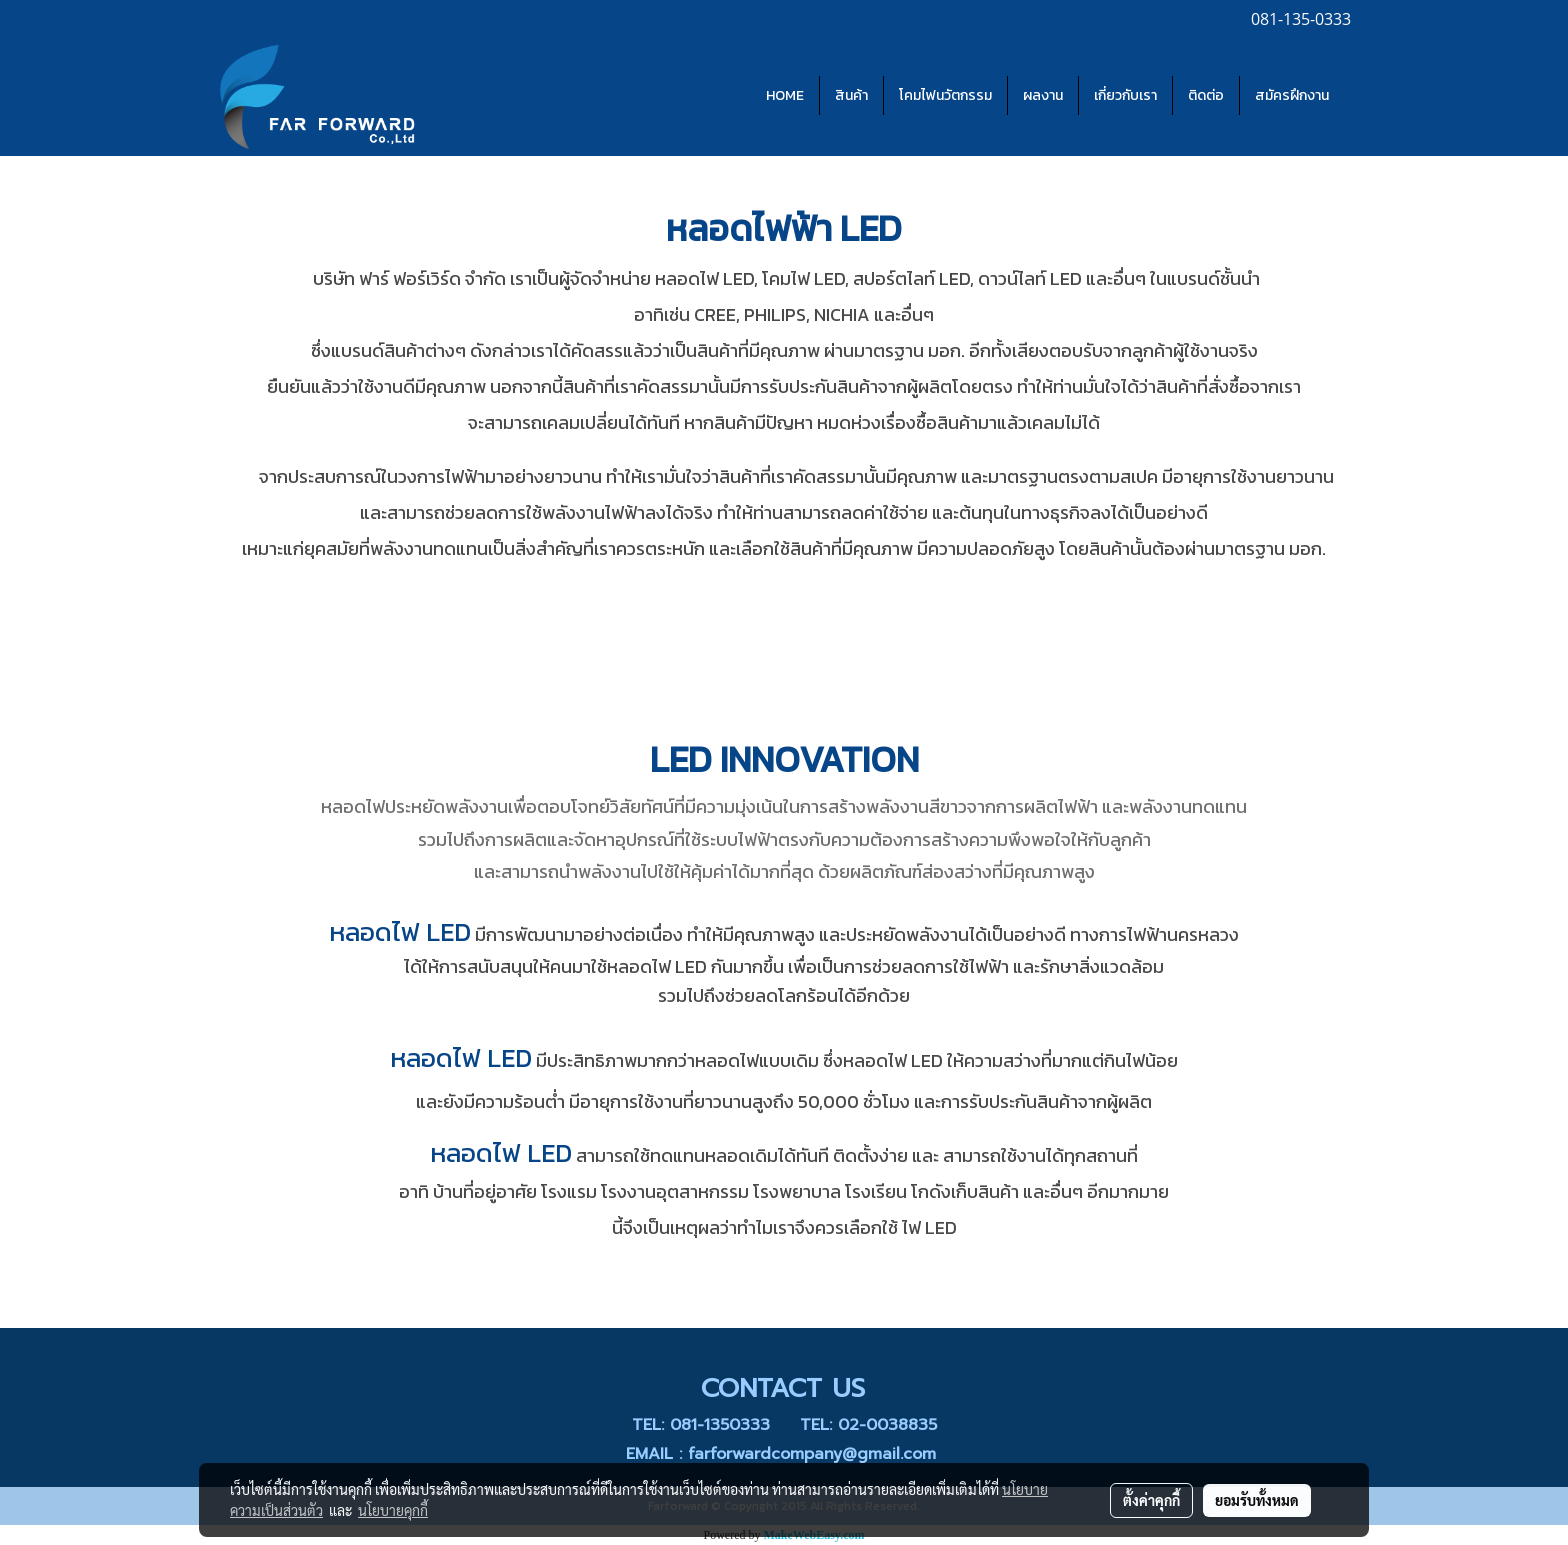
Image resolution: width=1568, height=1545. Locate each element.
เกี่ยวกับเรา (1125, 95)
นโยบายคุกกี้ (393, 1510)
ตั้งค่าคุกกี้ (1151, 1500)
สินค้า (851, 95)
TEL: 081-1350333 (701, 1425)
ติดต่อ (1206, 95)
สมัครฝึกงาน (1292, 95)
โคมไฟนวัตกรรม (945, 95)
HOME (785, 95)
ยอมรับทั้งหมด (1257, 1500)
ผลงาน (1043, 95)
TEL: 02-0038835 (868, 1425)
